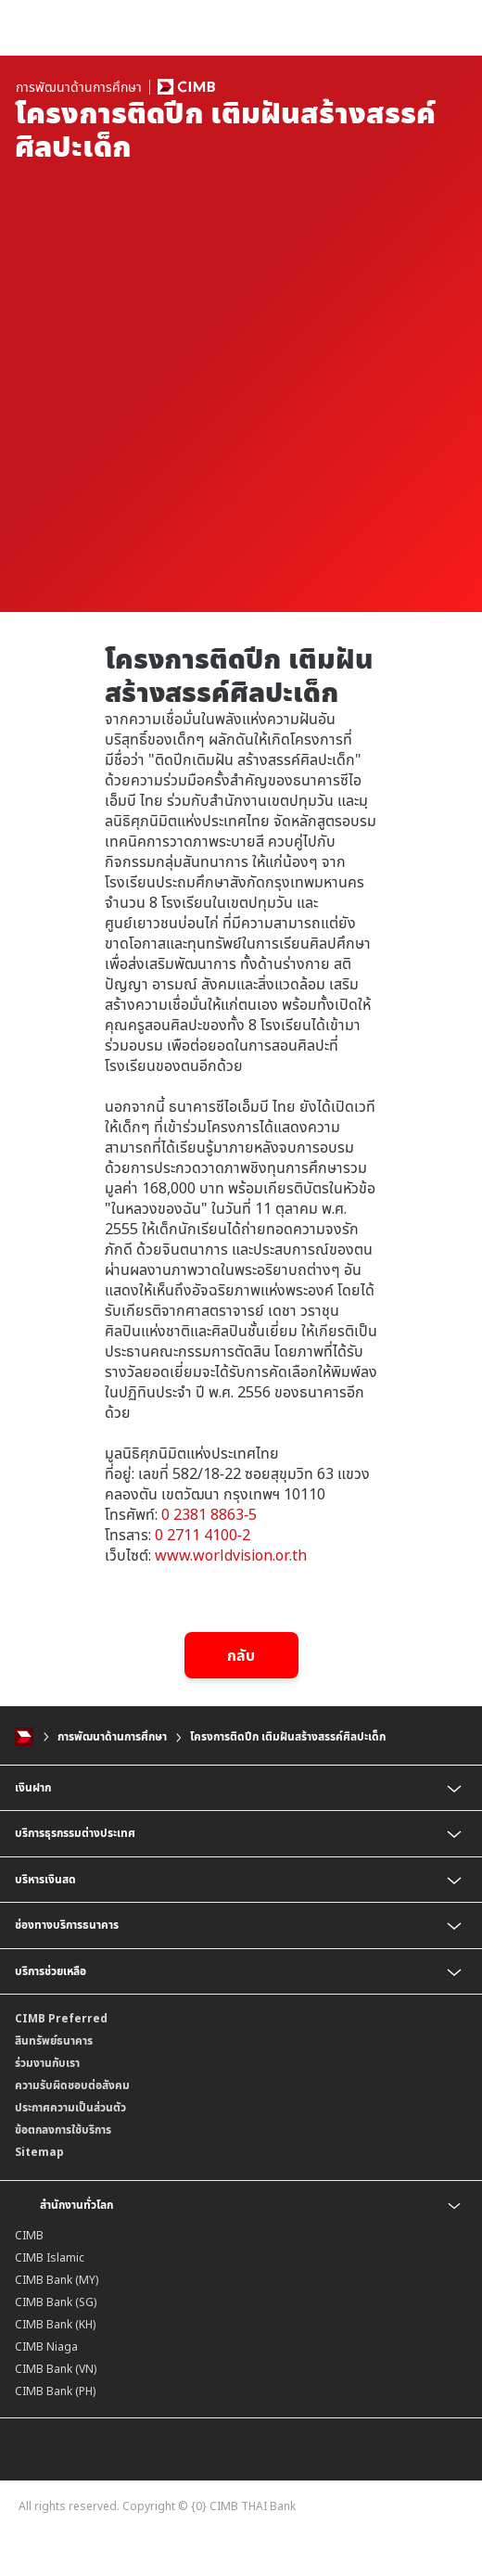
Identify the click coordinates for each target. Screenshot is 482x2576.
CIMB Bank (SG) (55, 2302)
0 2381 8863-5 (209, 1514)
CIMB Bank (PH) (55, 2391)
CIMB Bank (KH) (55, 2324)
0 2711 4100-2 (202, 1534)
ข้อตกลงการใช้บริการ (63, 2129)
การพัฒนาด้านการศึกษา (112, 1736)
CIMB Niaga (46, 2346)
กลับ (241, 1655)
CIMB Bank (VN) (55, 2369)
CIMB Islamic (49, 2257)
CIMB (29, 2235)
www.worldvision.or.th (231, 1555)
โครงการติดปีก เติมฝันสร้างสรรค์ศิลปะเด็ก (288, 1736)
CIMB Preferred (61, 2018)
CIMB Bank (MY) (56, 2280)
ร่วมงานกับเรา (47, 2063)
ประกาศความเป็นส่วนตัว (70, 2107)
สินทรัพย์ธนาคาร (54, 2040)
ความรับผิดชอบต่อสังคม (72, 2085)
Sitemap (39, 2152)
